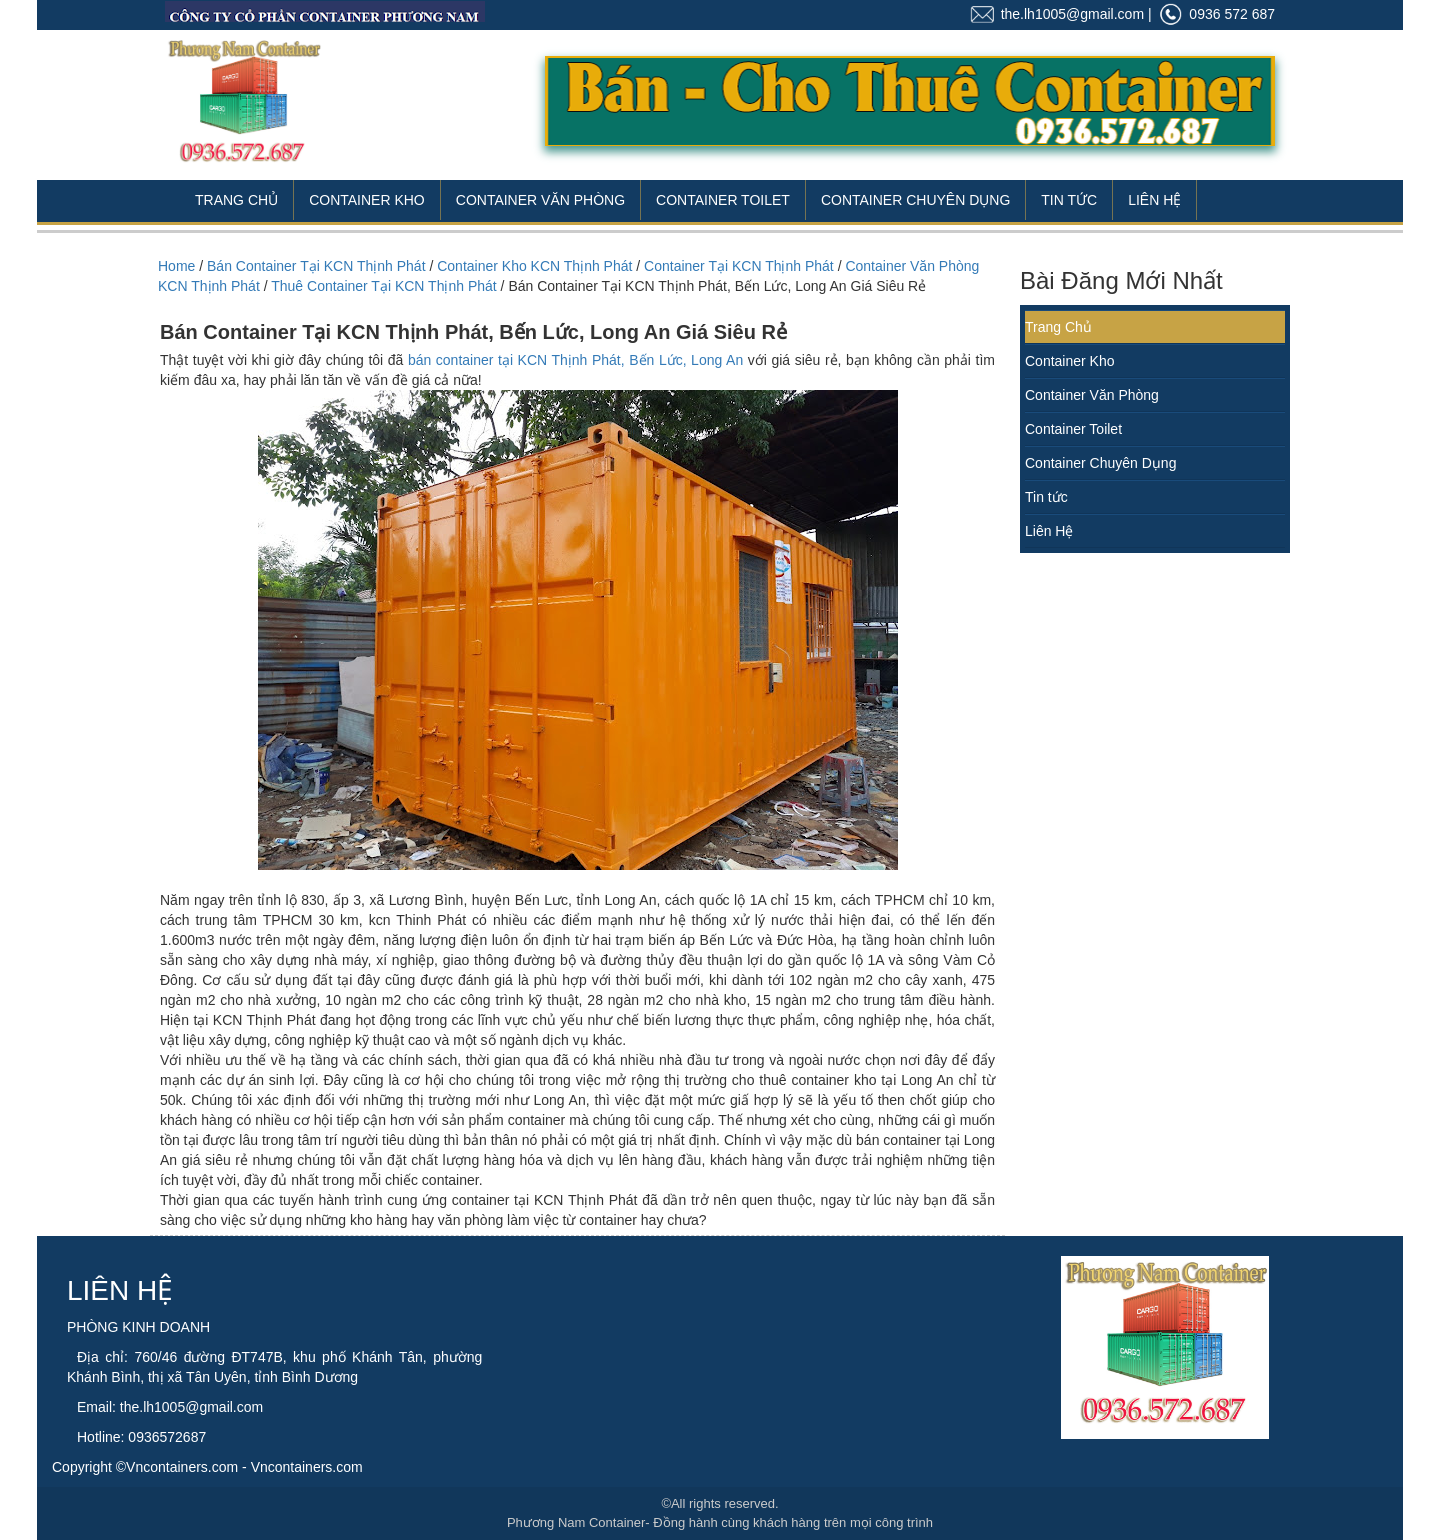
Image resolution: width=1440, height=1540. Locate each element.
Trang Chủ (236, 200)
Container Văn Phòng (540, 200)
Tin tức (1046, 497)
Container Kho (367, 200)
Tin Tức (1069, 200)
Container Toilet (723, 200)
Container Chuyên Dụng (915, 200)
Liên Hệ (1154, 200)
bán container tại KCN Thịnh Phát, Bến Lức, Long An (575, 360)
